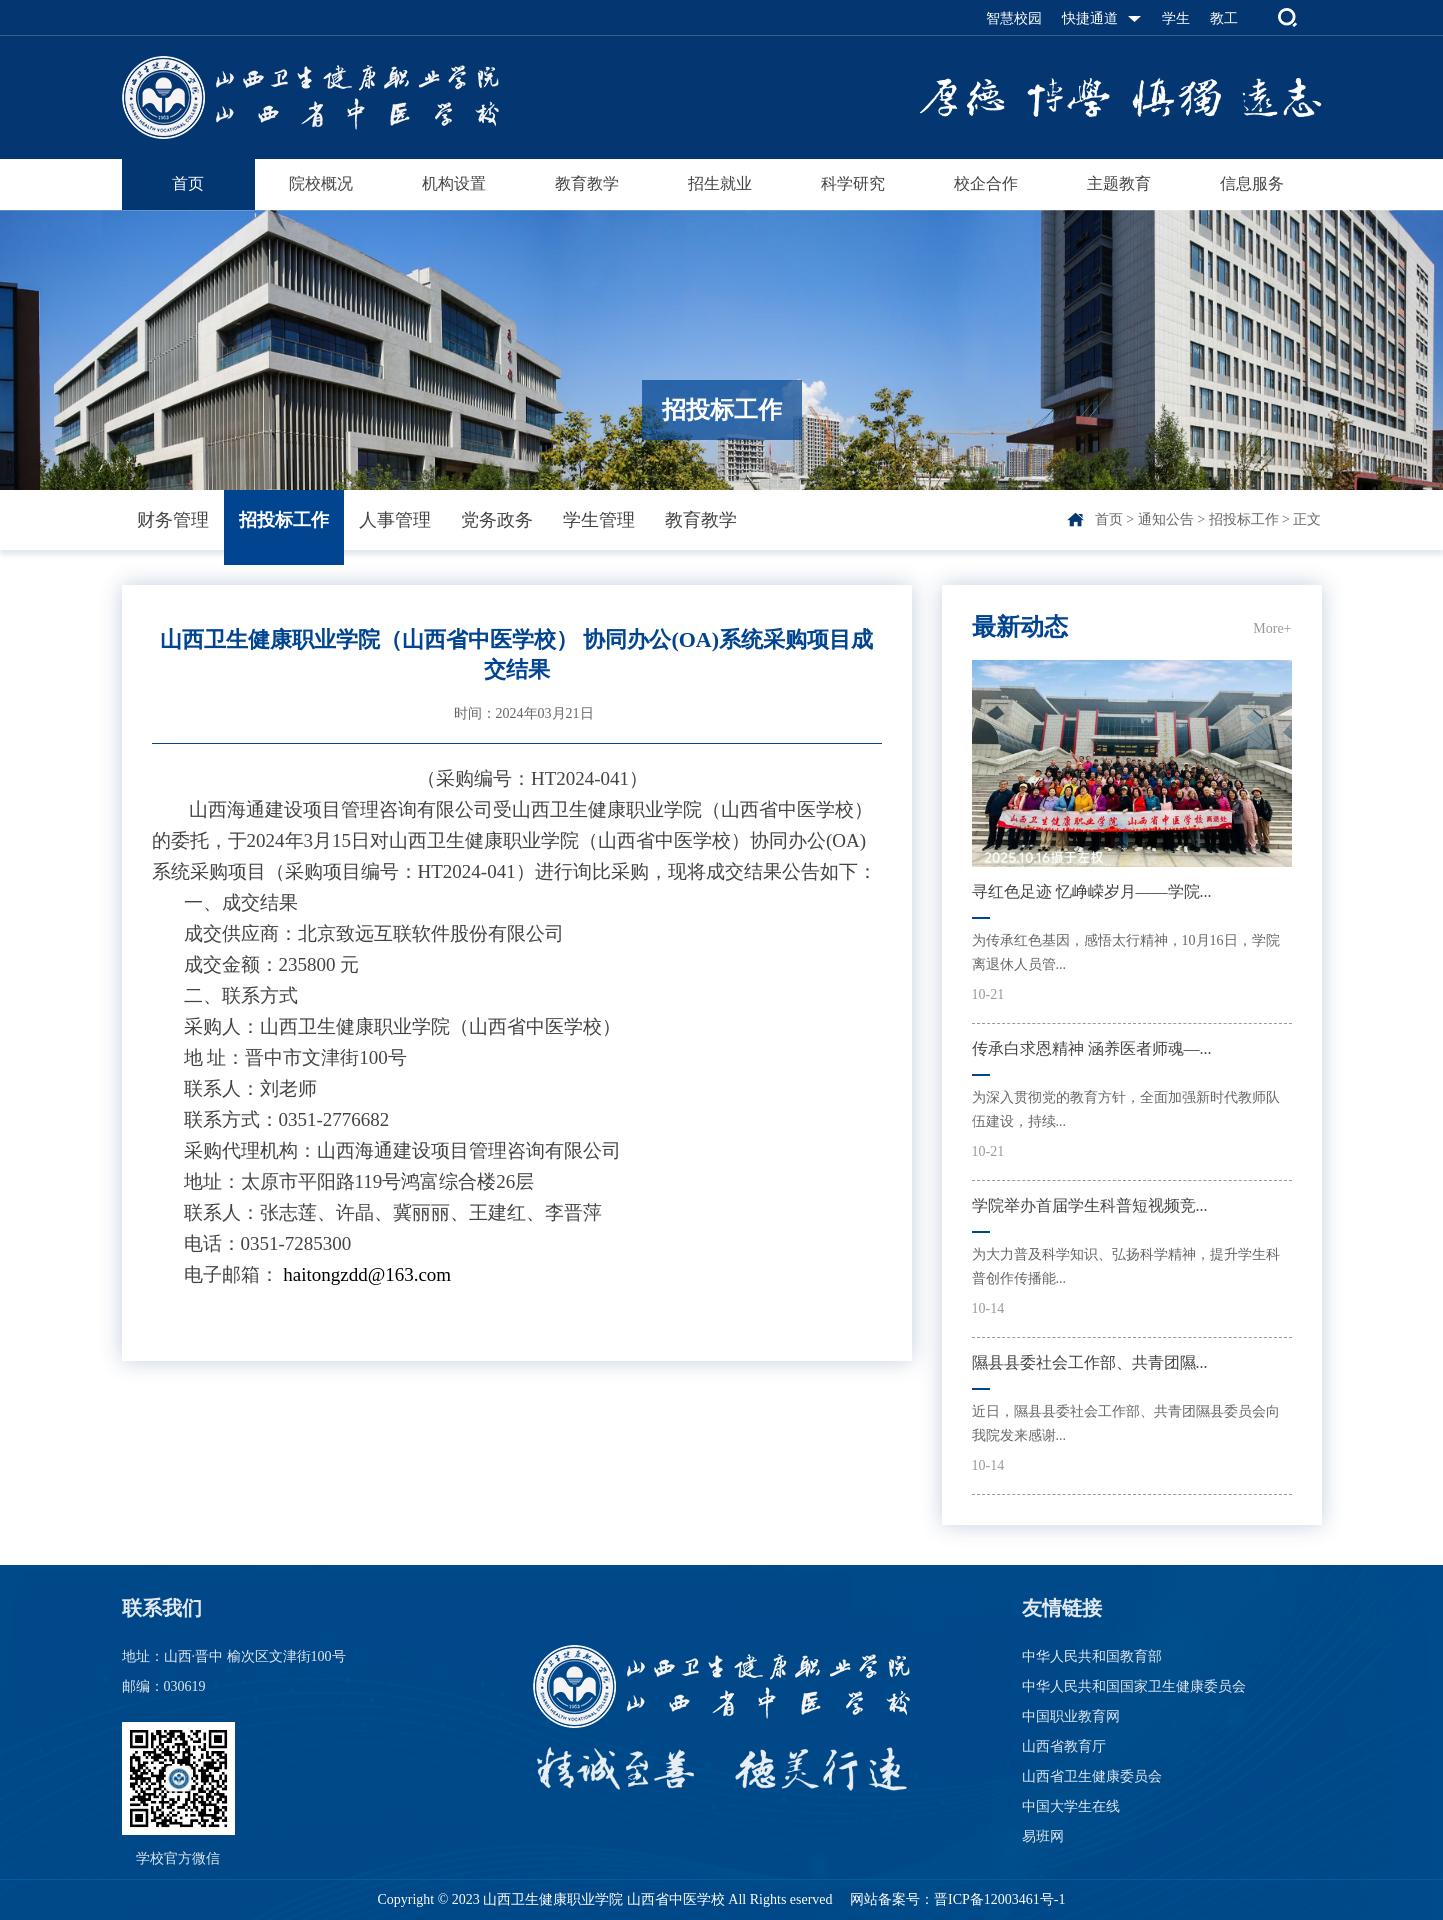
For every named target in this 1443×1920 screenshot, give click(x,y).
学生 (1176, 18)
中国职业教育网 (1071, 1716)
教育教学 (587, 183)
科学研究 (853, 183)
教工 (1224, 18)
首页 (188, 183)
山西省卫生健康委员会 (1092, 1776)
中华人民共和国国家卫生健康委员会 (1134, 1686)
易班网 (1043, 1836)
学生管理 (599, 520)
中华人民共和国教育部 (1092, 1656)
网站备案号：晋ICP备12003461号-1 (956, 1899)
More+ (1272, 628)
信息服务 (1252, 183)
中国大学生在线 (1071, 1806)
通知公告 (1166, 519)
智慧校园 (1014, 18)
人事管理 (395, 520)
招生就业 (720, 183)
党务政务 (497, 520)
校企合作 (986, 183)
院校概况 (321, 183)
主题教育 (1119, 183)
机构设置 (454, 183)
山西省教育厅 (1064, 1746)
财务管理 (173, 520)
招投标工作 (284, 520)
